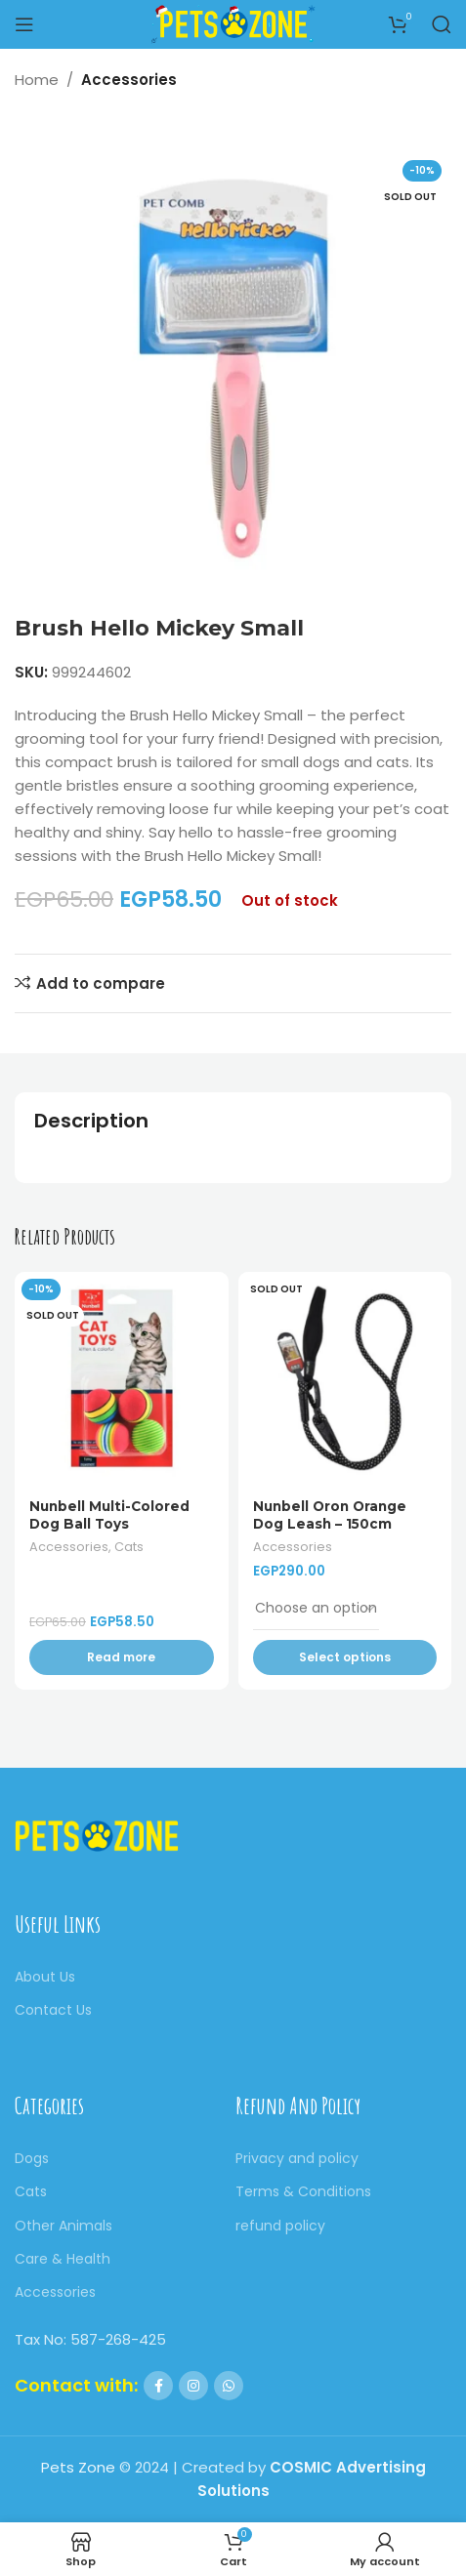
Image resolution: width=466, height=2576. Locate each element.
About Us (45, 1976)
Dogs (32, 2158)
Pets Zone (78, 2467)
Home (37, 79)
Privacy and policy (297, 2158)
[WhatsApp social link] (228, 2385)
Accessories (129, 79)
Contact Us (53, 2010)
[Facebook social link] (158, 2385)
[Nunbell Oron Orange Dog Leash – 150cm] (345, 1379)
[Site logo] (233, 23)
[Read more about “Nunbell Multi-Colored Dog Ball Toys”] (121, 1657)
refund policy (280, 2225)
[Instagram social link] (193, 2385)
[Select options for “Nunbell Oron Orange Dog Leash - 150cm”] (345, 1657)
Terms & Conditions (303, 2191)
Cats (129, 1546)
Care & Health (62, 2259)
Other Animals (63, 2225)
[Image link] (97, 1834)
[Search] (441, 24)
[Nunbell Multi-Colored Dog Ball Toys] (122, 1379)
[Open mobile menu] (24, 24)
